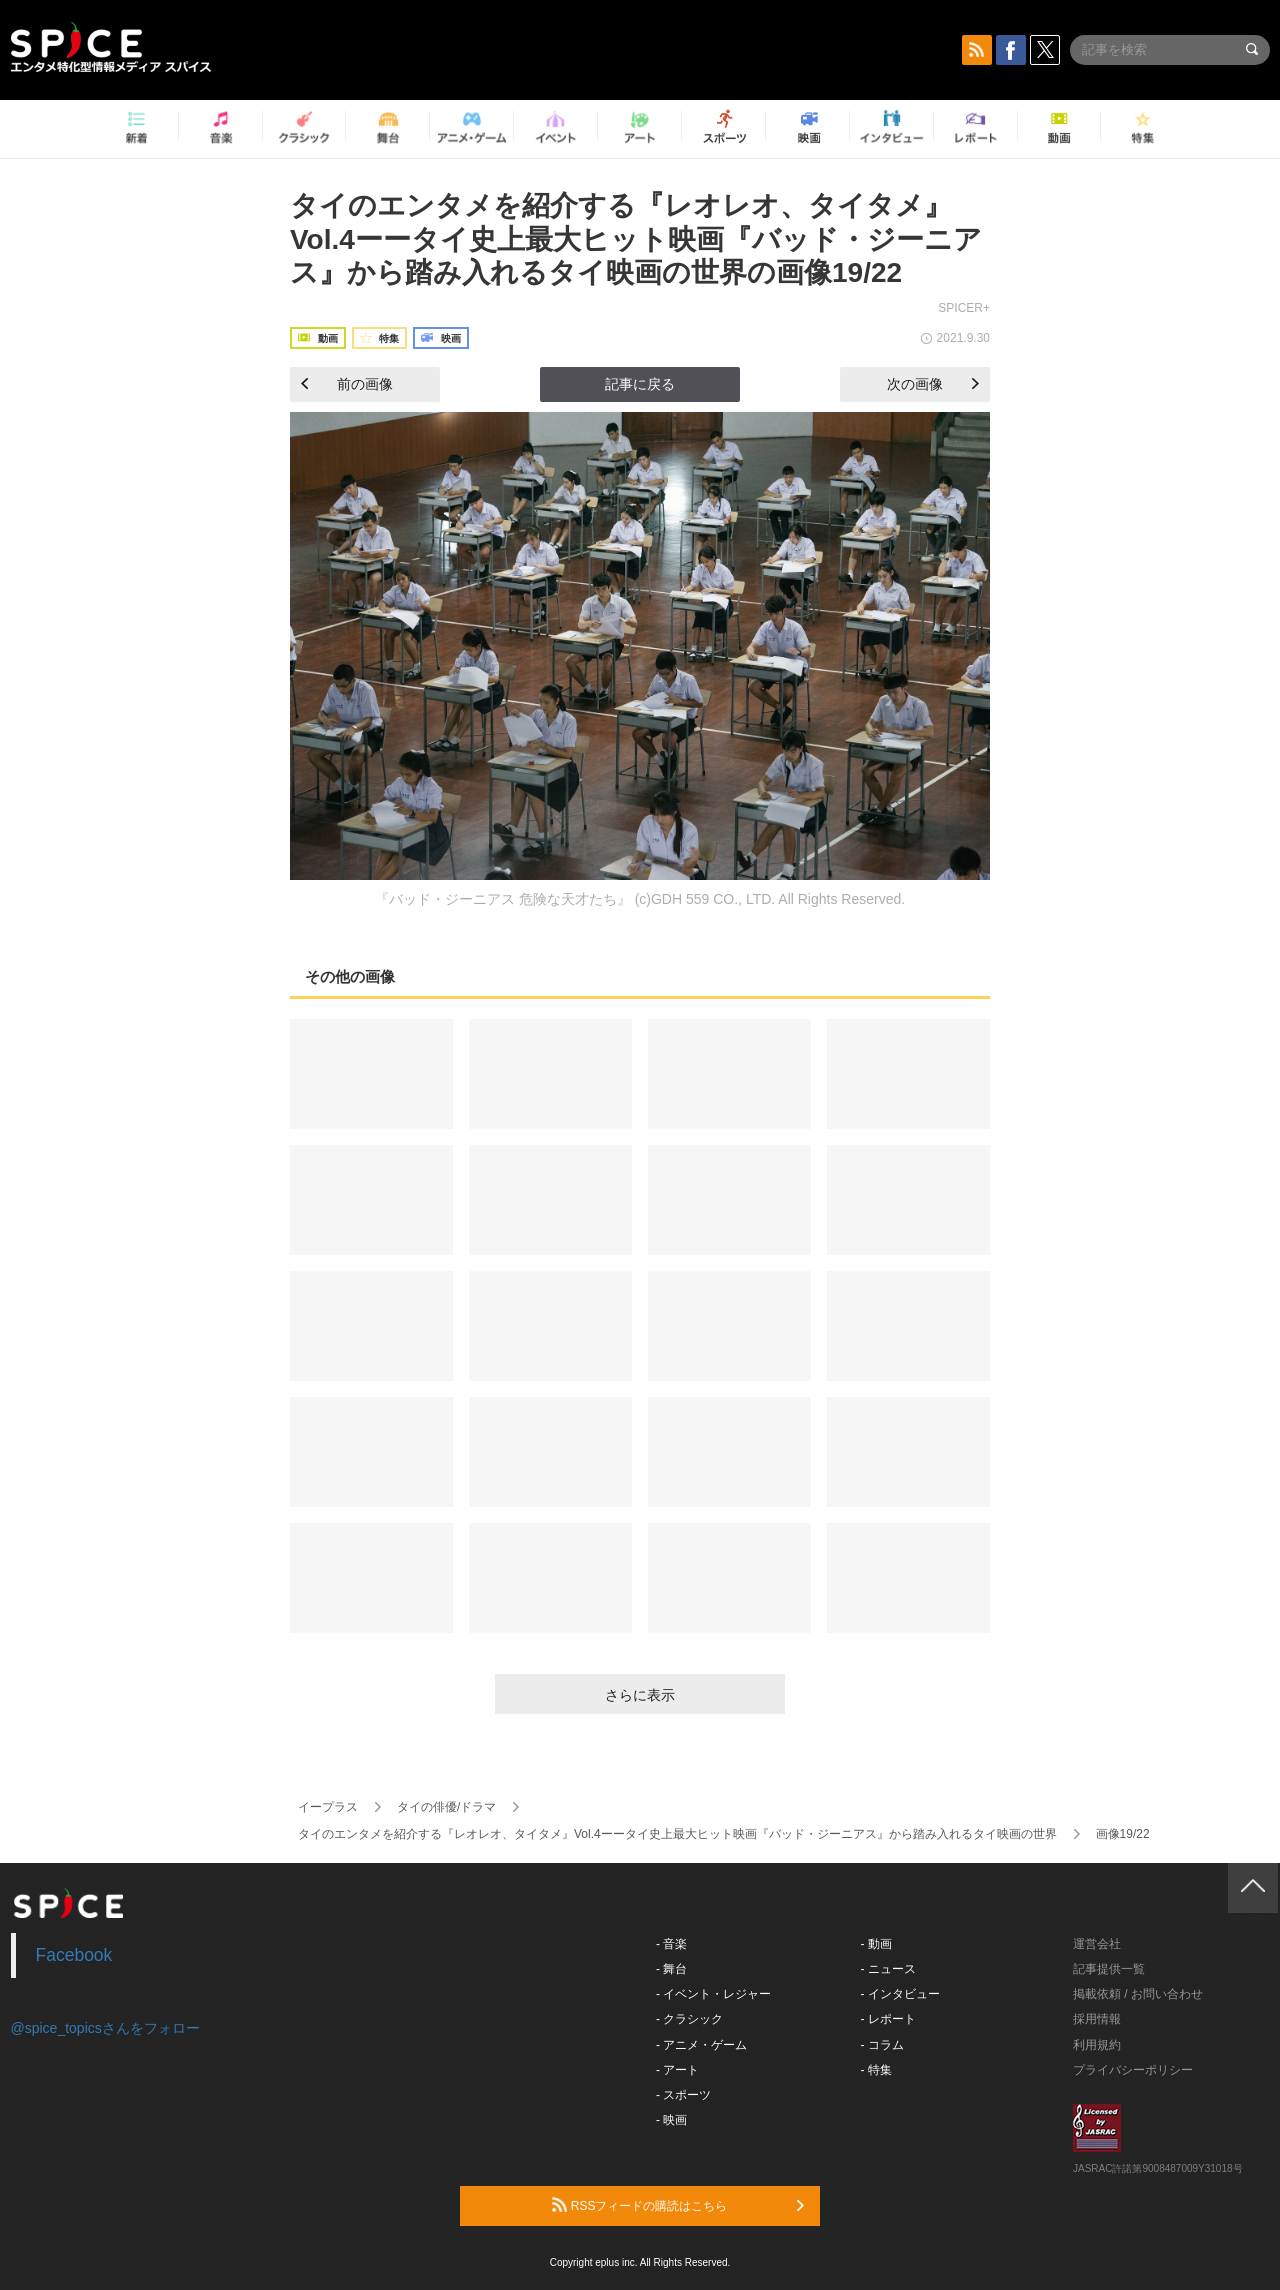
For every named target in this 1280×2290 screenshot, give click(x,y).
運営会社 (1097, 1944)
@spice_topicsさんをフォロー (105, 2028)
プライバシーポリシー (1133, 2070)
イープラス (328, 1807)
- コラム (882, 2045)
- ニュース (888, 1969)
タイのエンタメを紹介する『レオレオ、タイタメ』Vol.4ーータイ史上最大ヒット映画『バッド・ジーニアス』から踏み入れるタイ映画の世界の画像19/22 (636, 239)
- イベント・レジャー (713, 1994)
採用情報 (1097, 2019)
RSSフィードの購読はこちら (678, 2205)
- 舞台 (671, 1969)
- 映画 (671, 2120)
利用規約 (1097, 2045)
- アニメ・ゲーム (701, 2045)
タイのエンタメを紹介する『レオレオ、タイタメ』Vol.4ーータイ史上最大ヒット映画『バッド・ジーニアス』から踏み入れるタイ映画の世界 (677, 1834)
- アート (677, 2070)
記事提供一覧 (1109, 1969)
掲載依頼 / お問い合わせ (1138, 1994)
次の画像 (933, 384)
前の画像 (347, 384)
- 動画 (876, 1944)
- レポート (888, 2019)
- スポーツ (683, 2095)
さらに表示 (640, 1695)
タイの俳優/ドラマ (446, 1807)
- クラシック (689, 2019)
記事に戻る (640, 384)
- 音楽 (671, 1944)
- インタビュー (900, 1994)
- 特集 (876, 2070)
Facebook (74, 1955)
